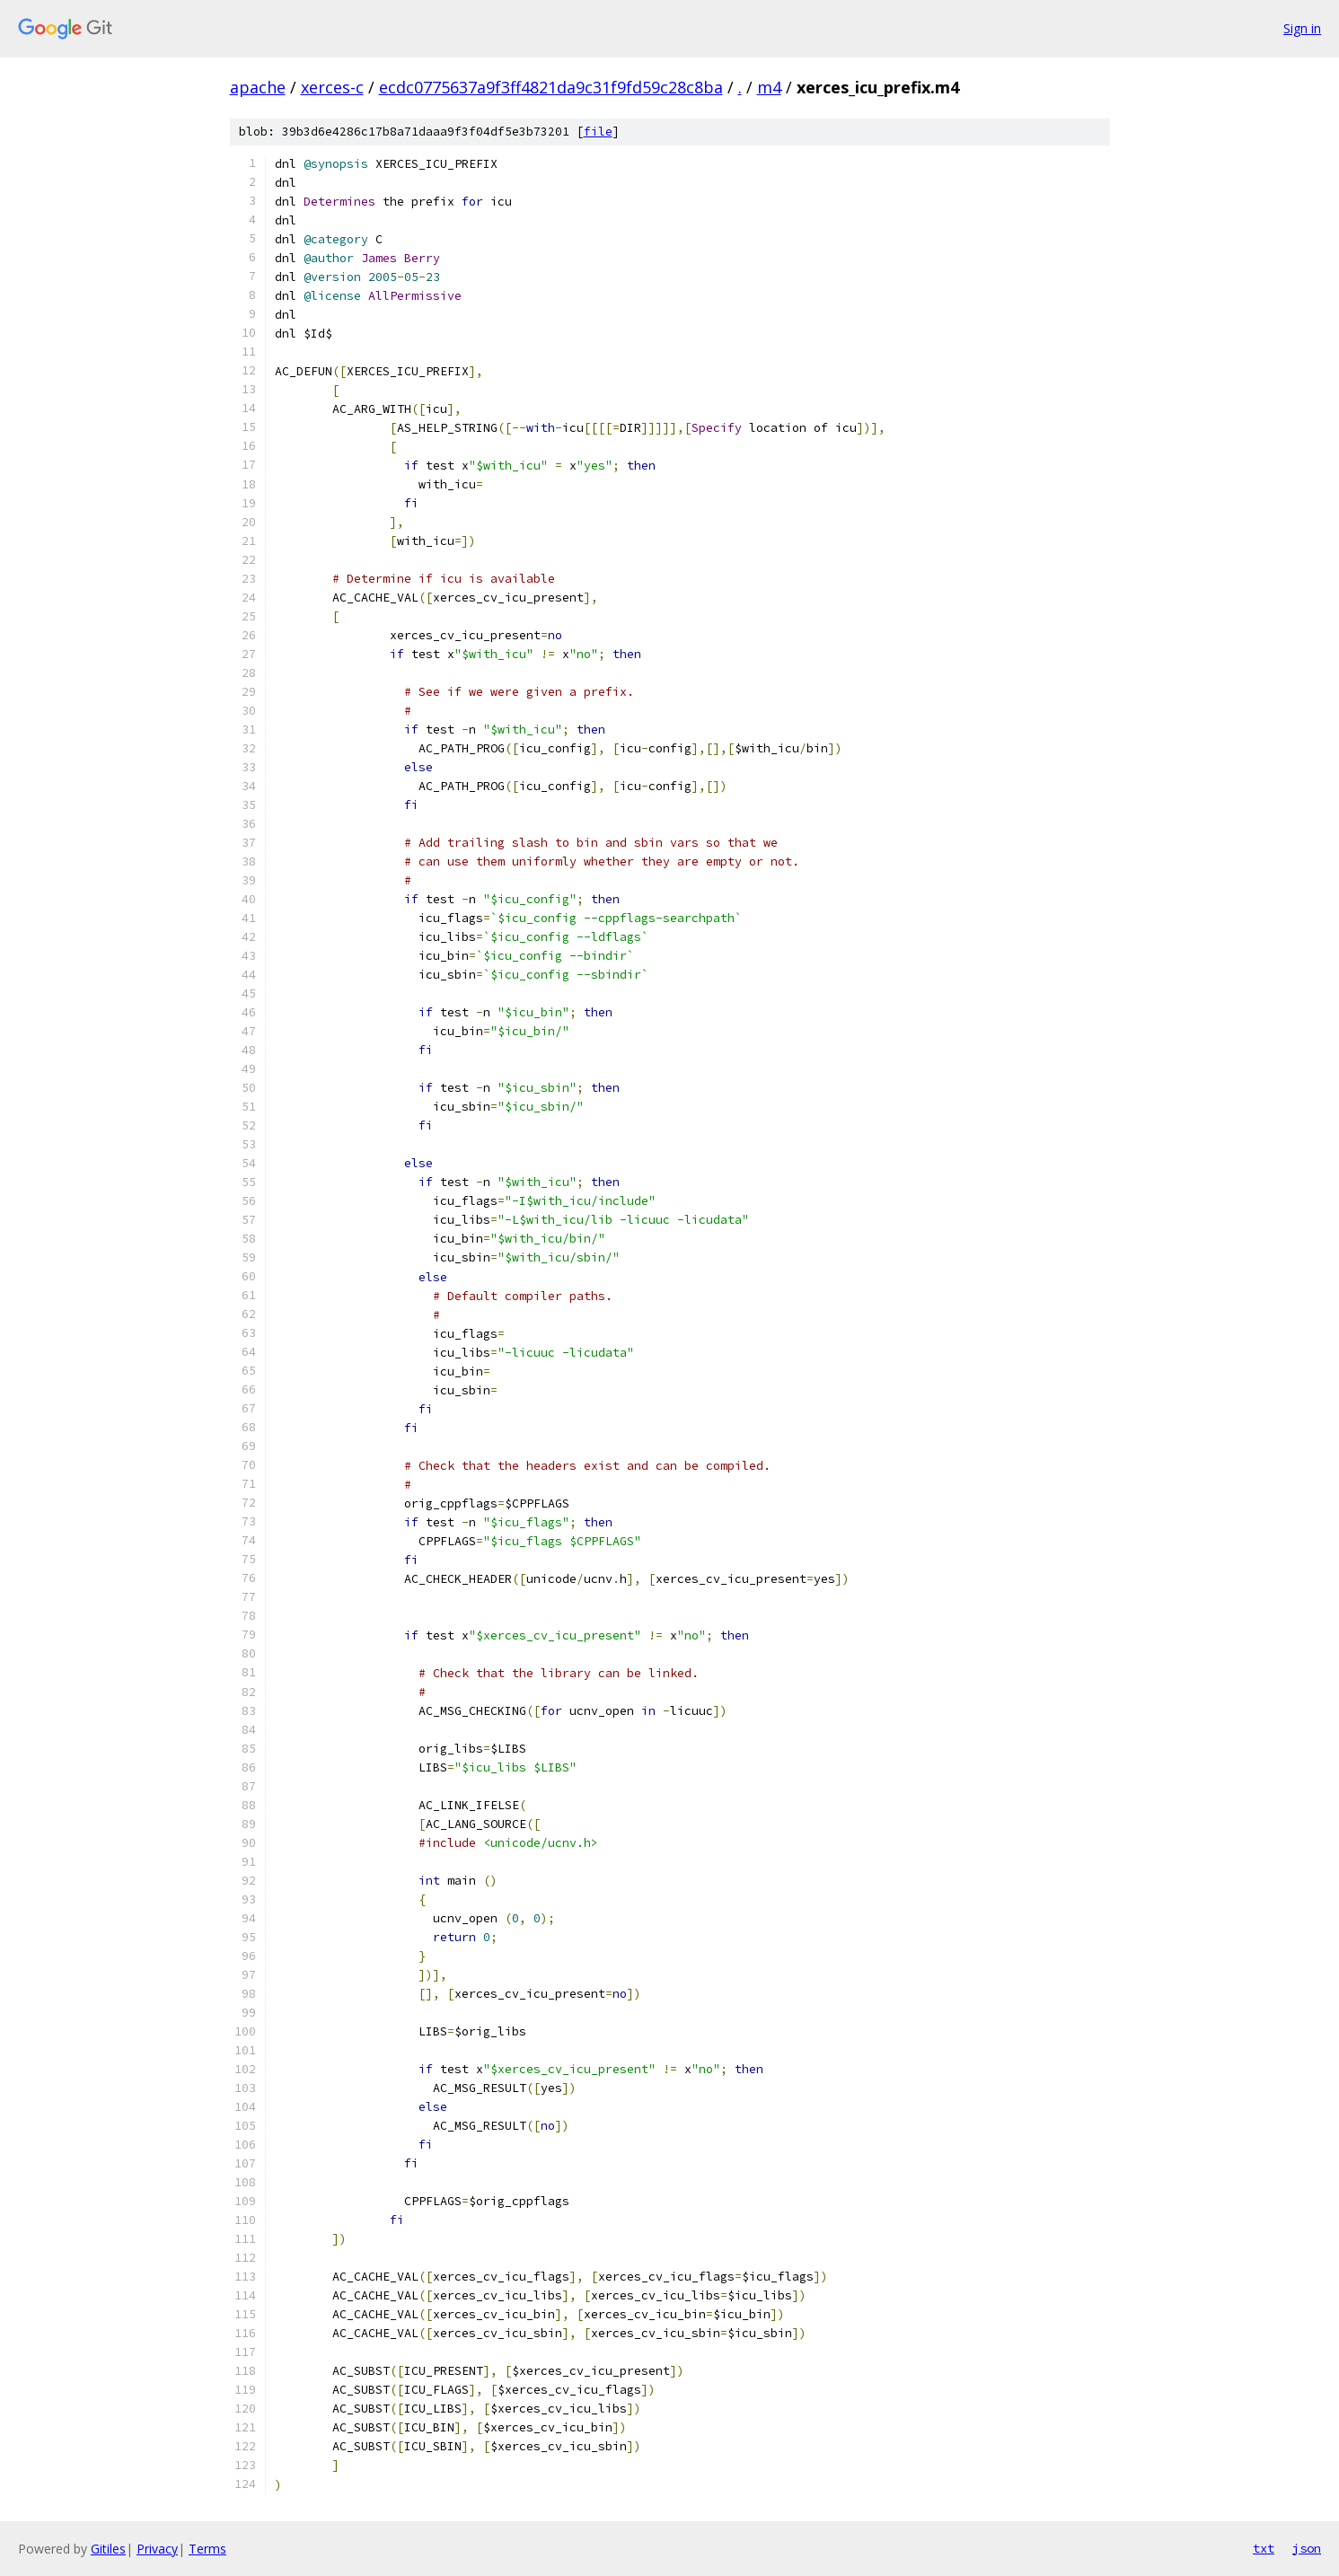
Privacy (157, 2548)
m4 (769, 87)
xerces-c (332, 87)
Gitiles (108, 2548)
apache (258, 87)
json (1306, 2548)
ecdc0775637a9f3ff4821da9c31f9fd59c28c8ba (551, 87)
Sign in (1302, 28)
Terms (207, 2548)
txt (1263, 2548)
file (598, 131)
